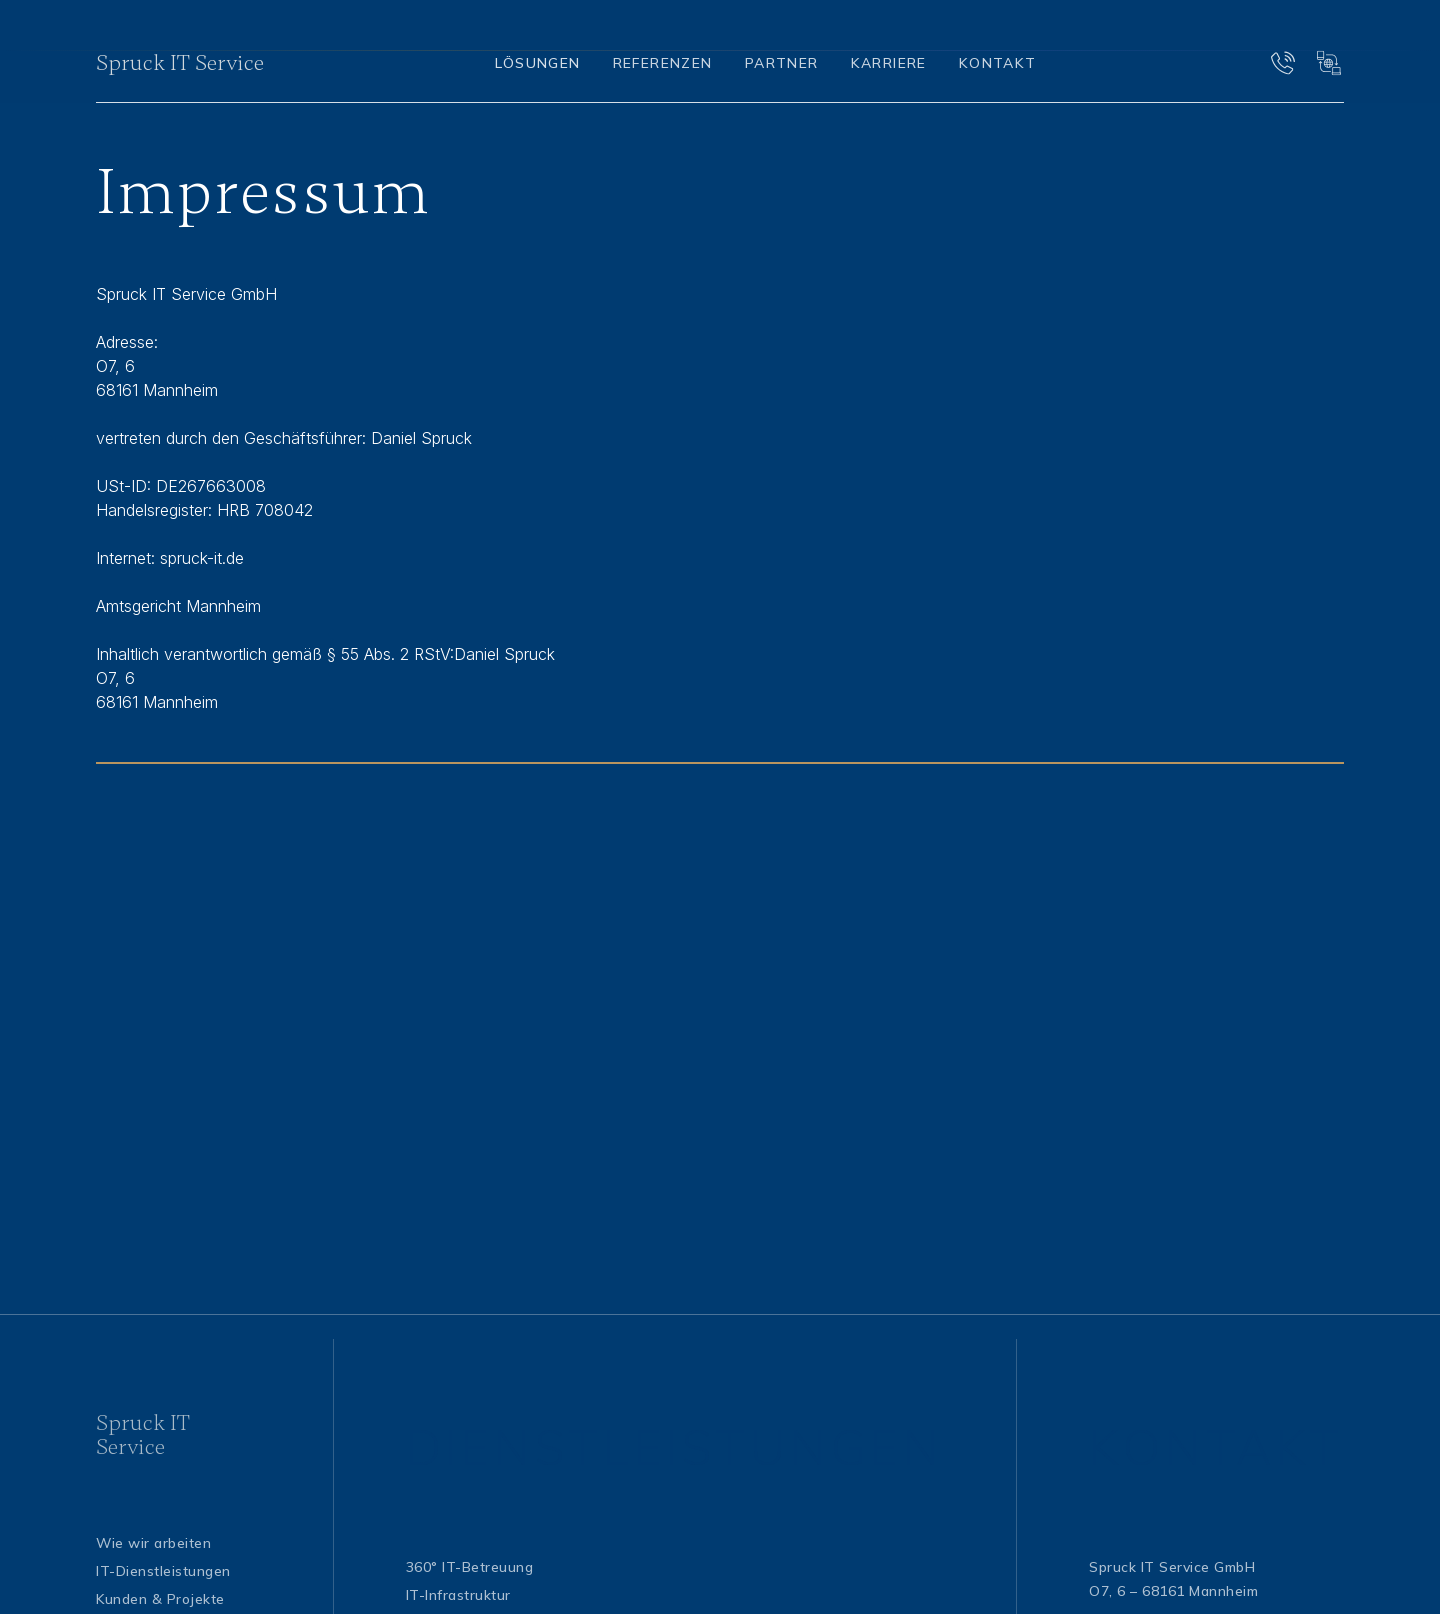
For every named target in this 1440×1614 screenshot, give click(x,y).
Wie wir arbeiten (153, 1542)
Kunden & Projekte (160, 1598)
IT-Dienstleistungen (163, 1570)
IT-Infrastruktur (458, 1594)
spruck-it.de (202, 558)
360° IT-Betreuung (470, 1566)
